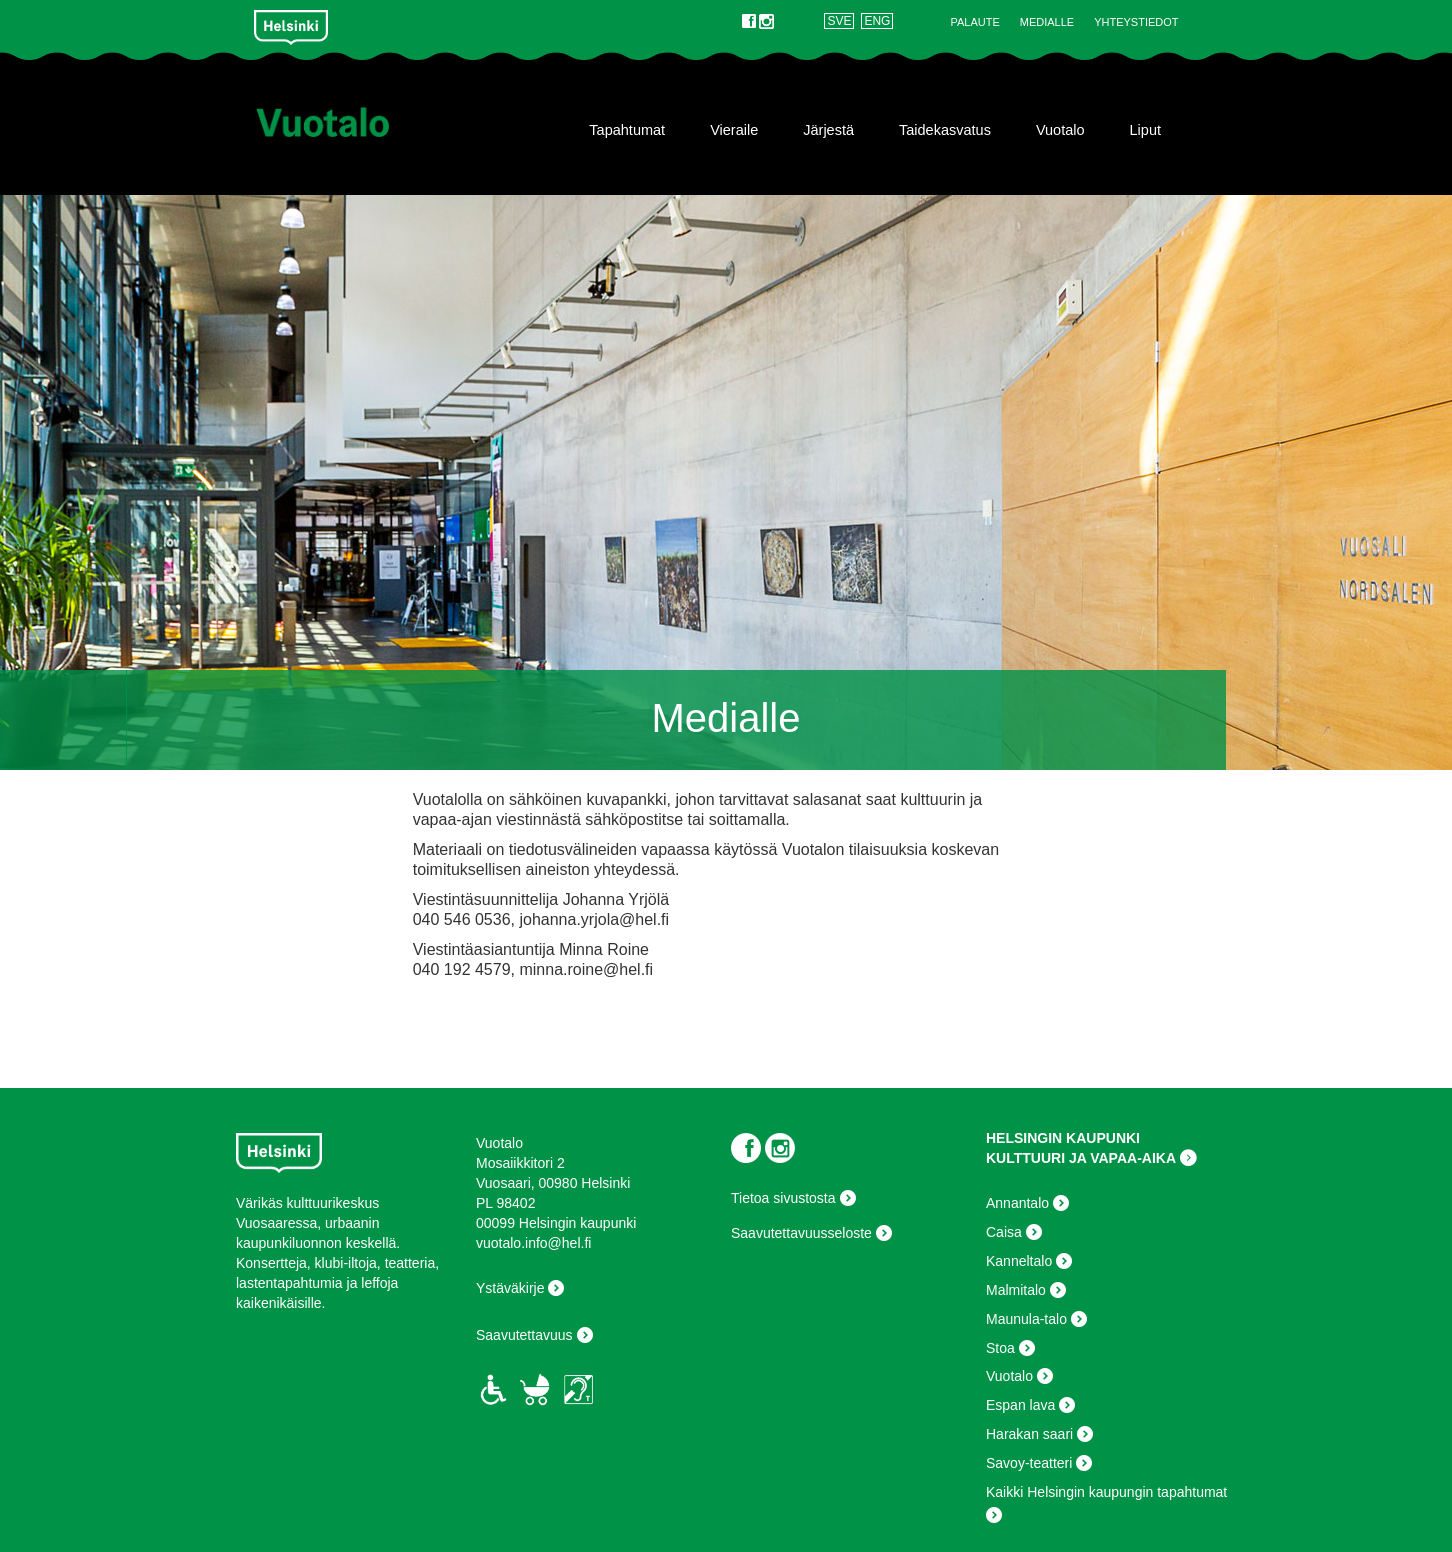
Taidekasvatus (945, 130)
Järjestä (828, 130)
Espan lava (1020, 1405)
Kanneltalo (1019, 1261)
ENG (877, 21)
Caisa (1004, 1232)
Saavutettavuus (524, 1335)
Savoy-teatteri (1029, 1463)
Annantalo (1017, 1203)
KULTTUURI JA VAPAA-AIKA (1081, 1158)
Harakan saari (1029, 1434)
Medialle (1047, 22)
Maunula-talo (1026, 1319)
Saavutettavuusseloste (801, 1233)
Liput (1145, 130)
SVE (839, 21)
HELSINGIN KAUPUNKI (1063, 1138)
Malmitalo (1016, 1290)
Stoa (1000, 1348)
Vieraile (734, 130)
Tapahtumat (627, 130)
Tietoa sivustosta (783, 1198)
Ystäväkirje (510, 1288)
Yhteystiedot (1136, 22)
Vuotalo (1060, 130)
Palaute (974, 22)
